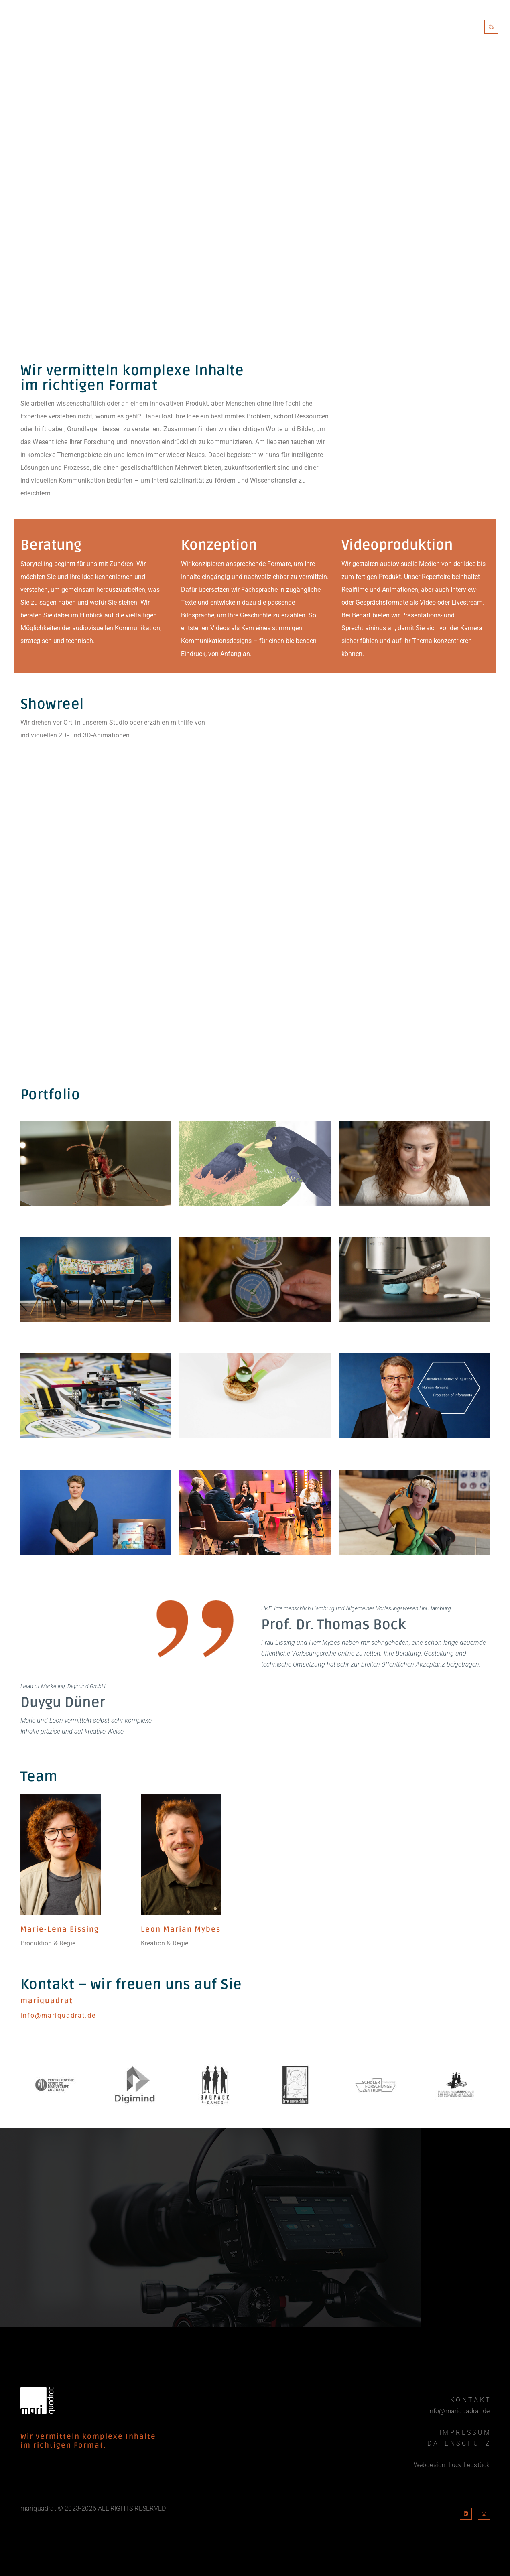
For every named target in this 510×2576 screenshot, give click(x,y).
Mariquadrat (354, 27)
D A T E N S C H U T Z (458, 2443)
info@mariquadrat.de (459, 2411)
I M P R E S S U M (464, 2432)
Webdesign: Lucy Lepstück (452, 2465)
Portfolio (408, 27)
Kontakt (454, 27)
